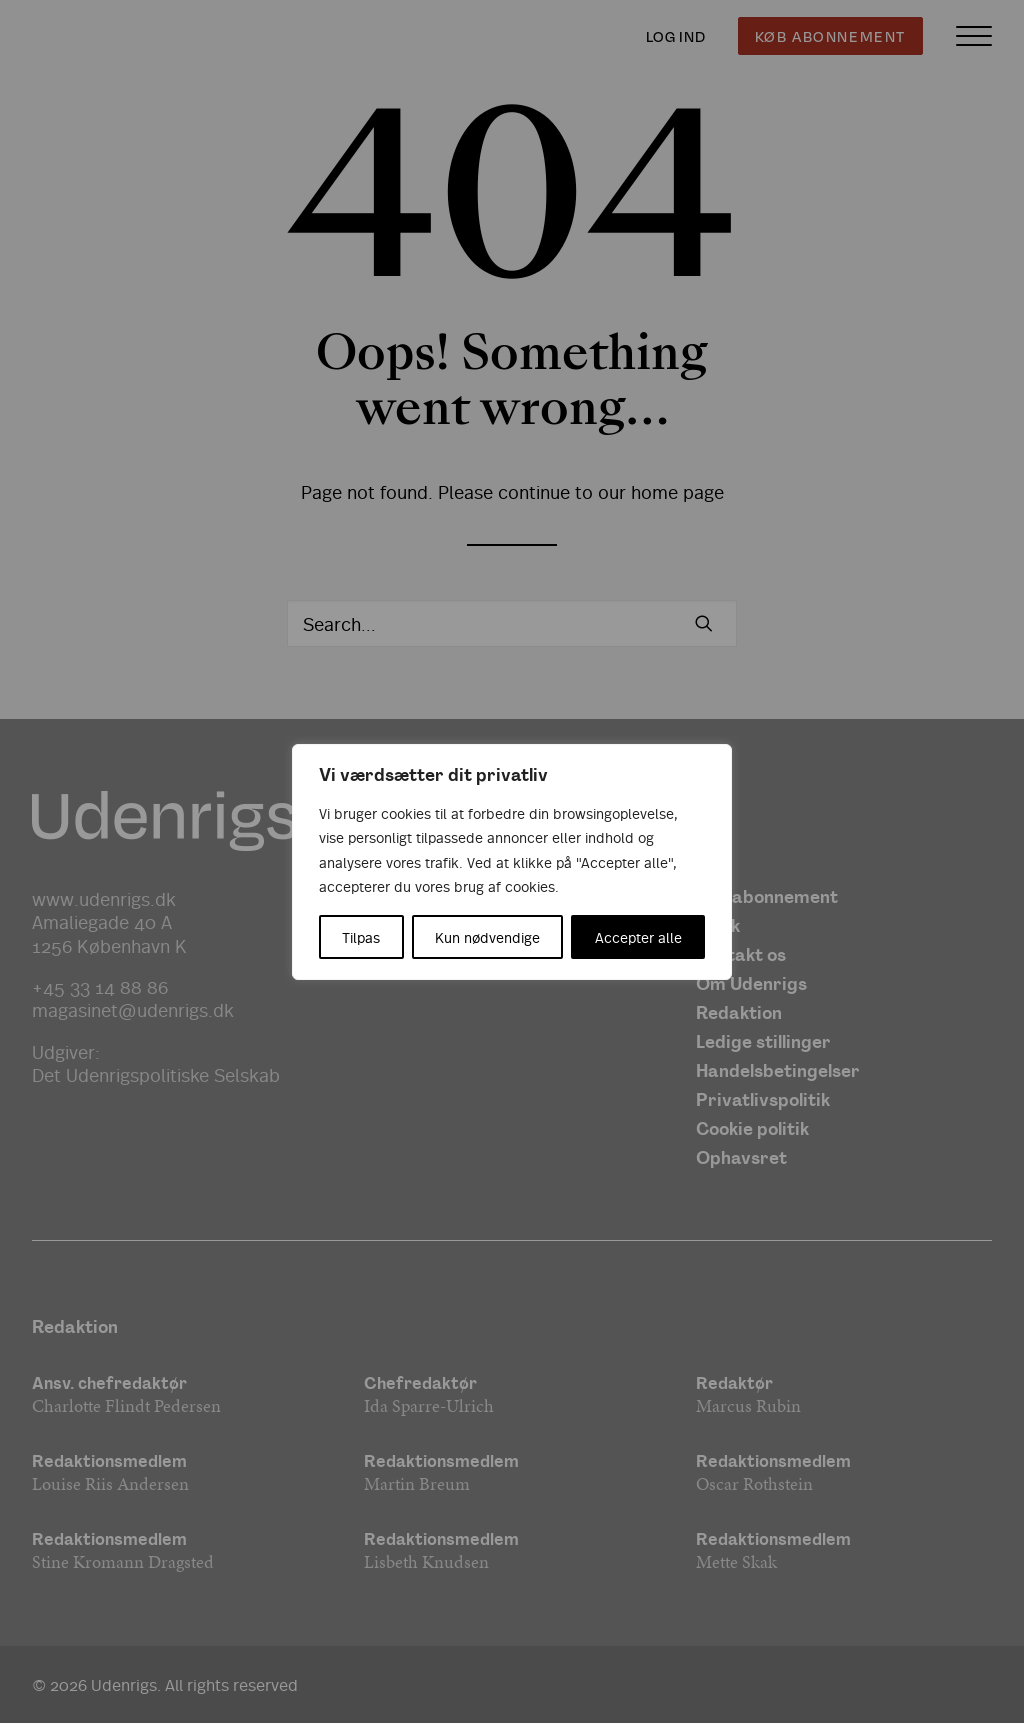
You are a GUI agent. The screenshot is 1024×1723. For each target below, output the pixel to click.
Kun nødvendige (487, 937)
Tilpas (361, 937)
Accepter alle (638, 937)
